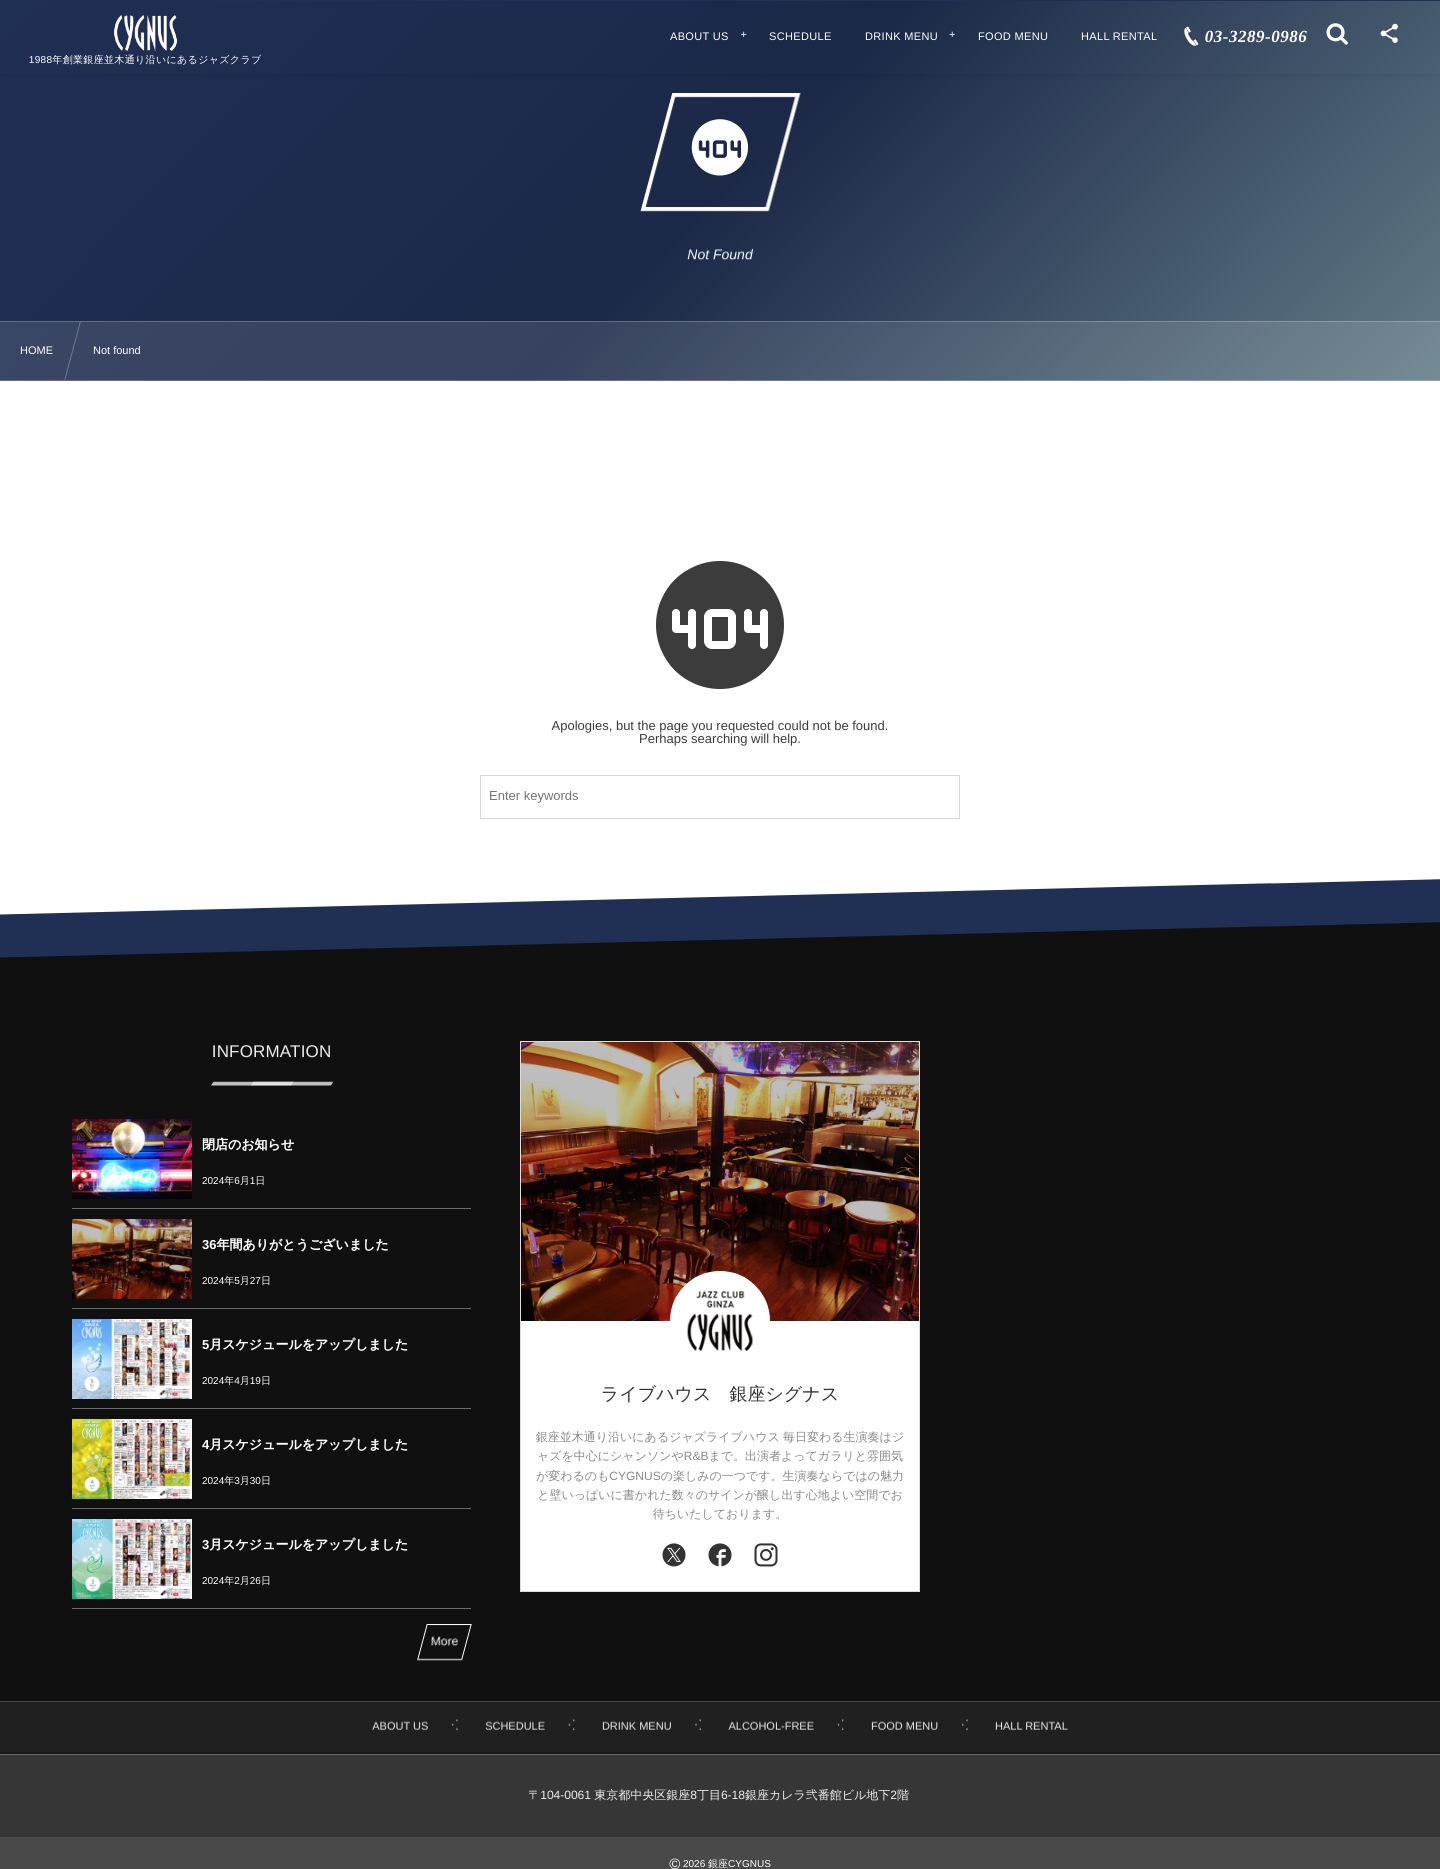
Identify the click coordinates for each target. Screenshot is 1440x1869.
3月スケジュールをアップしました (305, 1544)
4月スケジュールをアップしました (305, 1444)
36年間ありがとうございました (295, 1244)
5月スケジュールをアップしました (305, 1344)
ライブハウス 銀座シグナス (720, 1394)
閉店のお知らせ (248, 1144)
